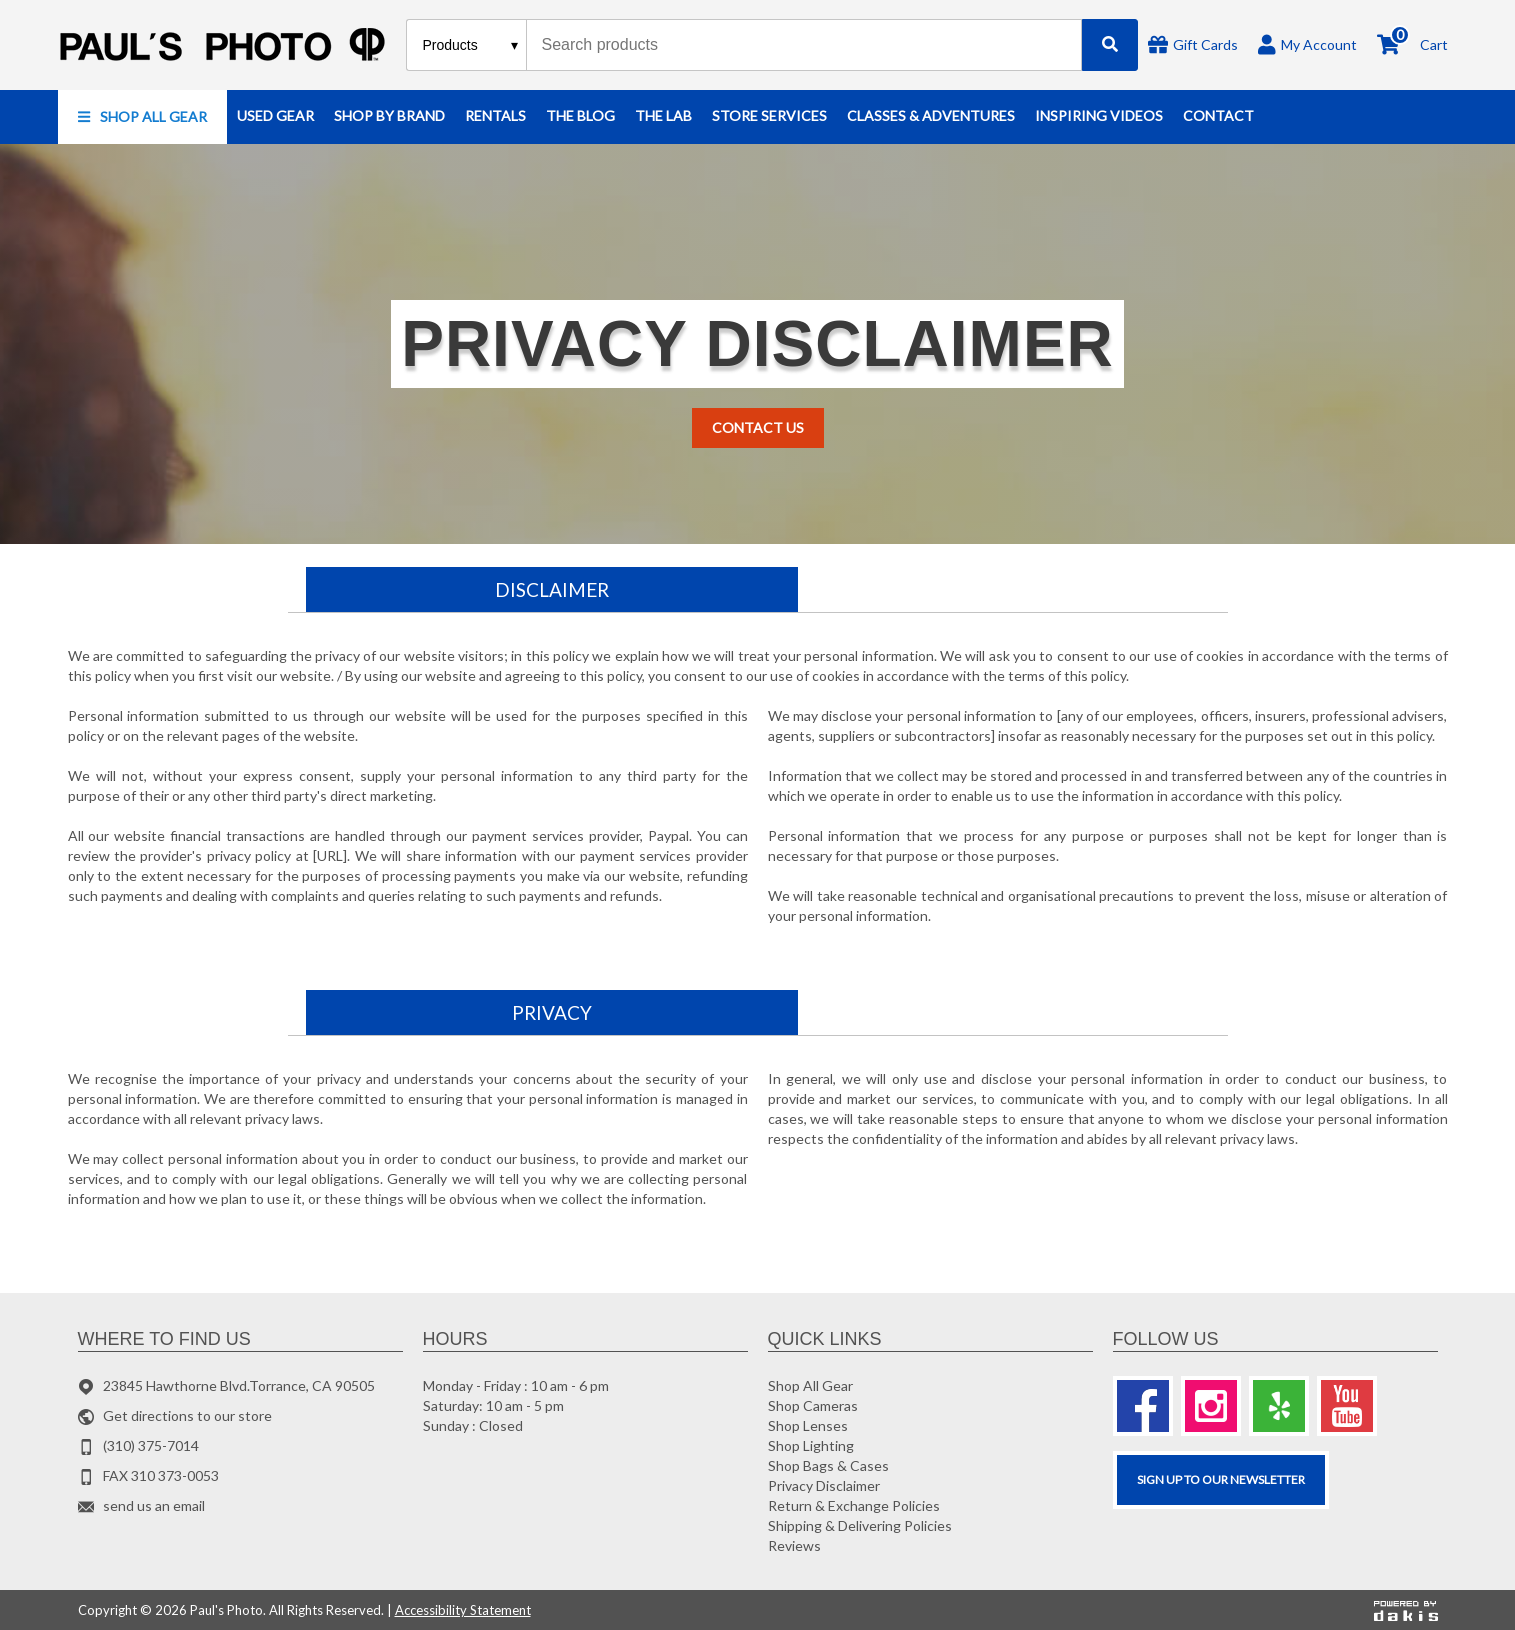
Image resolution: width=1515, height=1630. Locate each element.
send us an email (154, 1505)
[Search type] (471, 45)
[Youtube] (1347, 1406)
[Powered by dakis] (1406, 1610)
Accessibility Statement (463, 1610)
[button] (142, 117)
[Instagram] (1211, 1406)
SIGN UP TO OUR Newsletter (1221, 1479)
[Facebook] (1143, 1406)
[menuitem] (142, 117)
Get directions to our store (187, 1415)
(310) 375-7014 (151, 1445)
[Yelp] (1279, 1406)
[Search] (1110, 45)
